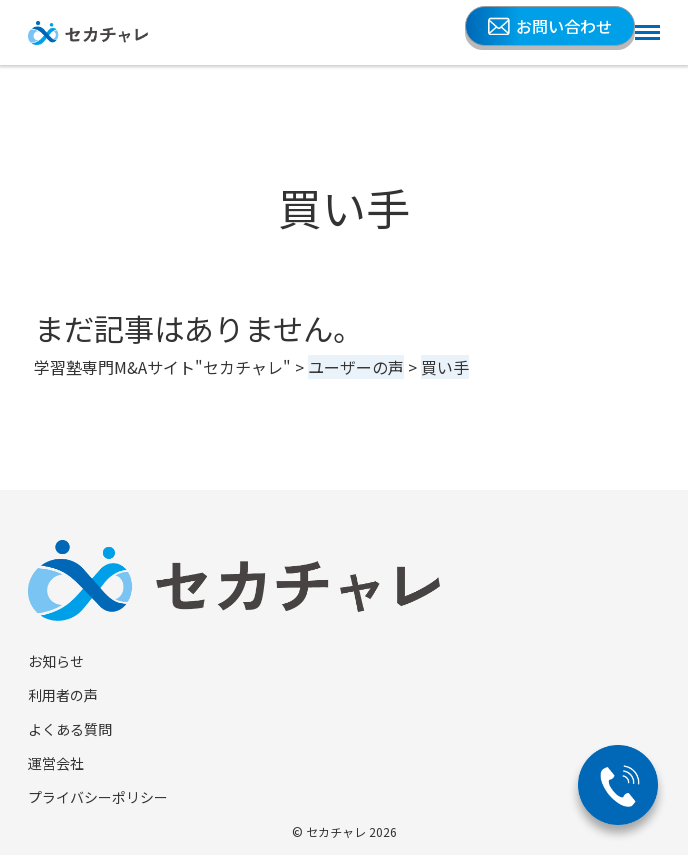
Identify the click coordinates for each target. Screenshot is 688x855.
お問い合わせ (550, 26)
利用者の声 (63, 695)
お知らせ (56, 661)
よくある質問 (70, 729)
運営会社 (56, 763)
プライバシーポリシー (98, 797)
